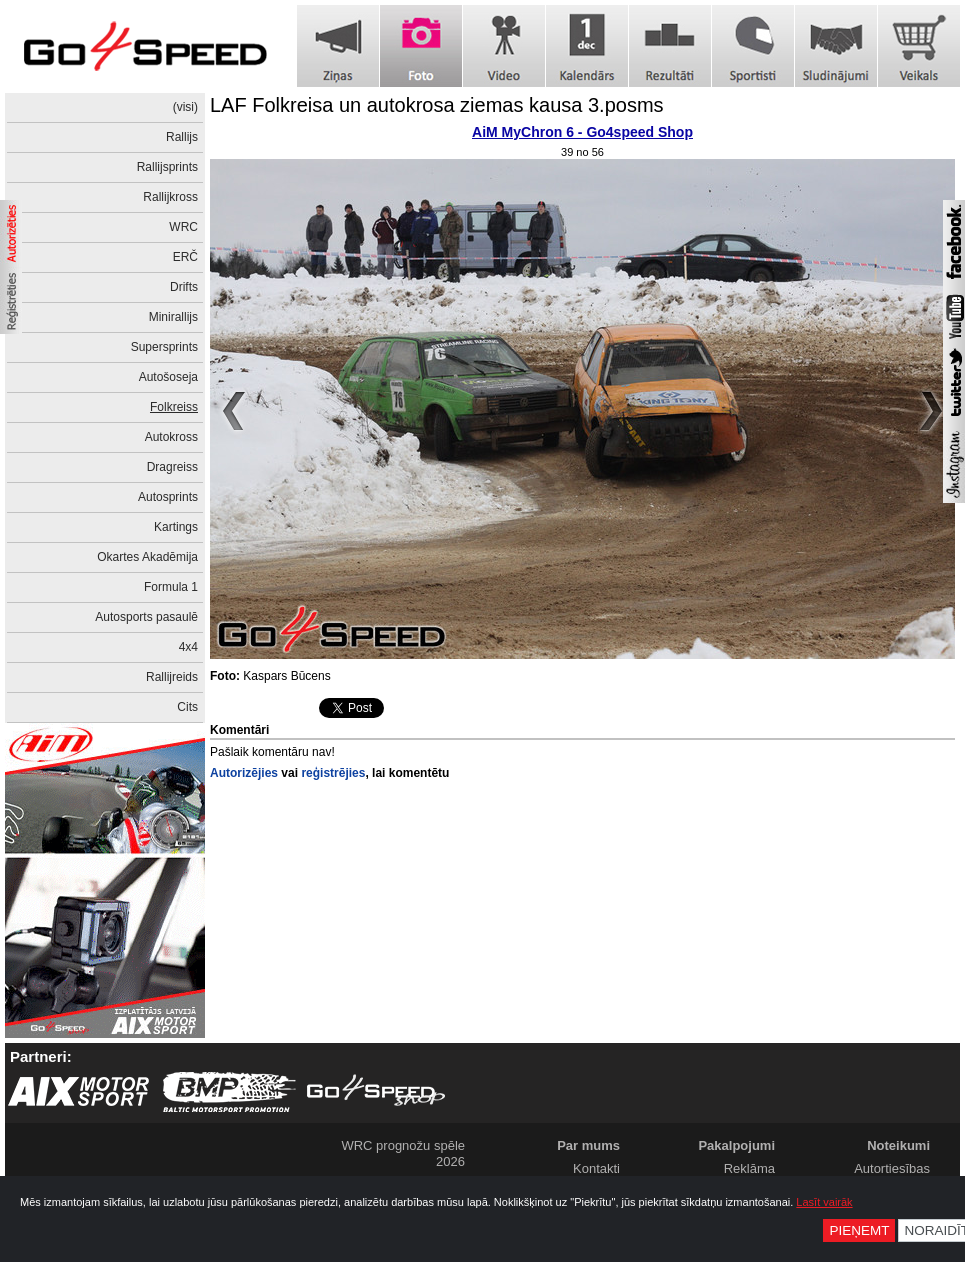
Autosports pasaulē (146, 617)
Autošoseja (168, 377)
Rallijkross (170, 197)
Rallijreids (172, 677)
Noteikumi (898, 1145)
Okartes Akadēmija (147, 557)
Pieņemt (859, 1230)
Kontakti (596, 1168)
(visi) (185, 107)
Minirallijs (173, 317)
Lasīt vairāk (824, 1202)
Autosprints (168, 497)
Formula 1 (171, 587)
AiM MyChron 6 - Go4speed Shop (582, 132)
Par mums (588, 1145)
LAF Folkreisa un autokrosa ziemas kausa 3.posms (437, 105)
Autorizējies (244, 773)
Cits (187, 707)
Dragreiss (172, 467)
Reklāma (749, 1168)
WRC (183, 227)
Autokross (171, 437)
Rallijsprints (167, 167)
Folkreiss (174, 407)
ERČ (185, 257)
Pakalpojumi (736, 1145)
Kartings (176, 527)
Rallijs (182, 137)
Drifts (184, 287)
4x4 (188, 647)
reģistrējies (333, 773)
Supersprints (164, 347)
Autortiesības (892, 1168)
